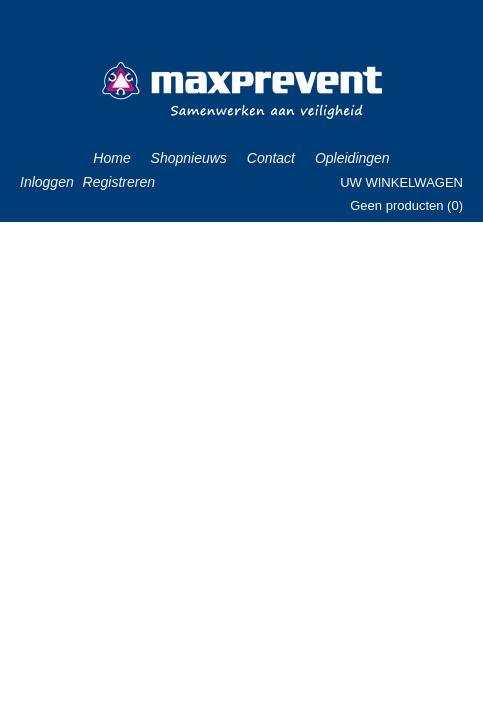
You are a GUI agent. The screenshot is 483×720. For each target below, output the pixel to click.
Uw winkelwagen (401, 182)
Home (111, 158)
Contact (271, 158)
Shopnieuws (189, 158)
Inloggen (47, 182)
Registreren (119, 182)
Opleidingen (352, 158)
